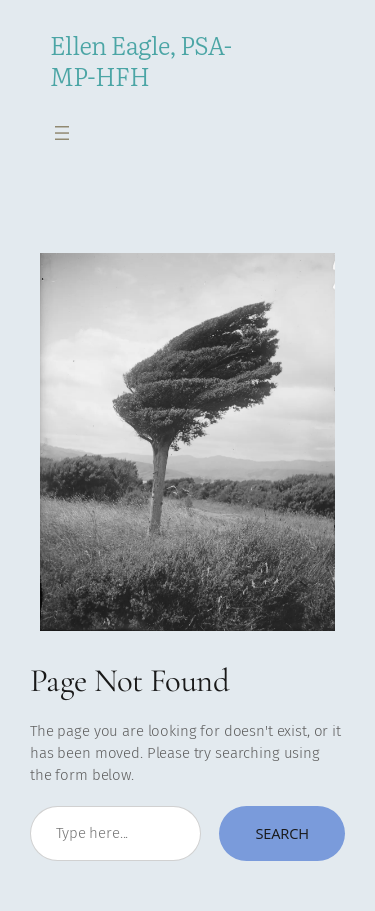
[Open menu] (62, 133)
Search (282, 833)
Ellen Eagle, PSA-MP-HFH (141, 60)
